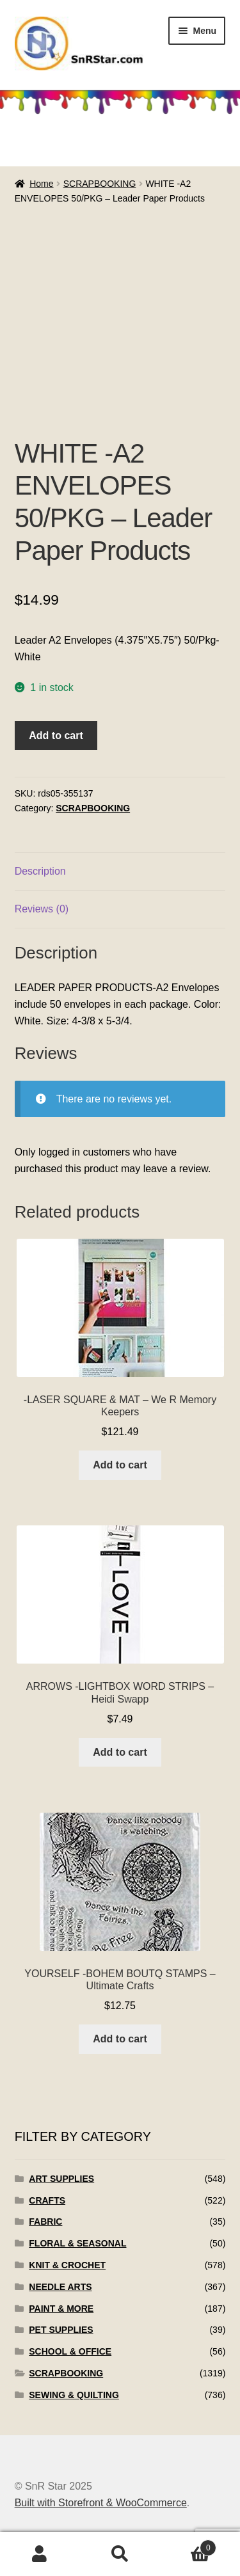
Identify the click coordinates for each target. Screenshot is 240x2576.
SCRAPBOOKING (99, 184)
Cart (188, 2545)
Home (41, 184)
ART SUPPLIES (61, 2179)
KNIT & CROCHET (67, 2265)
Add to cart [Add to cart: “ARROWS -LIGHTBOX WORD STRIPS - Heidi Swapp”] (120, 1752)
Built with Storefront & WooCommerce (101, 2502)
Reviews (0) (41, 908)
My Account (40, 2554)
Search (120, 2554)
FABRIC (45, 2221)
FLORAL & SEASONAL (77, 2243)
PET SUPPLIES (61, 2330)
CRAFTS (47, 2200)
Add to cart (56, 735)
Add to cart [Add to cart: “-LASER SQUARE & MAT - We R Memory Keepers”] (120, 1464)
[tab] (120, 872)
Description (40, 871)
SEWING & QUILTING (74, 2395)
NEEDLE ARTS (60, 2287)
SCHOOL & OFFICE (70, 2351)
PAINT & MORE (61, 2308)
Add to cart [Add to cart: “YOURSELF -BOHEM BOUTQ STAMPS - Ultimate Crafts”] (120, 2038)
